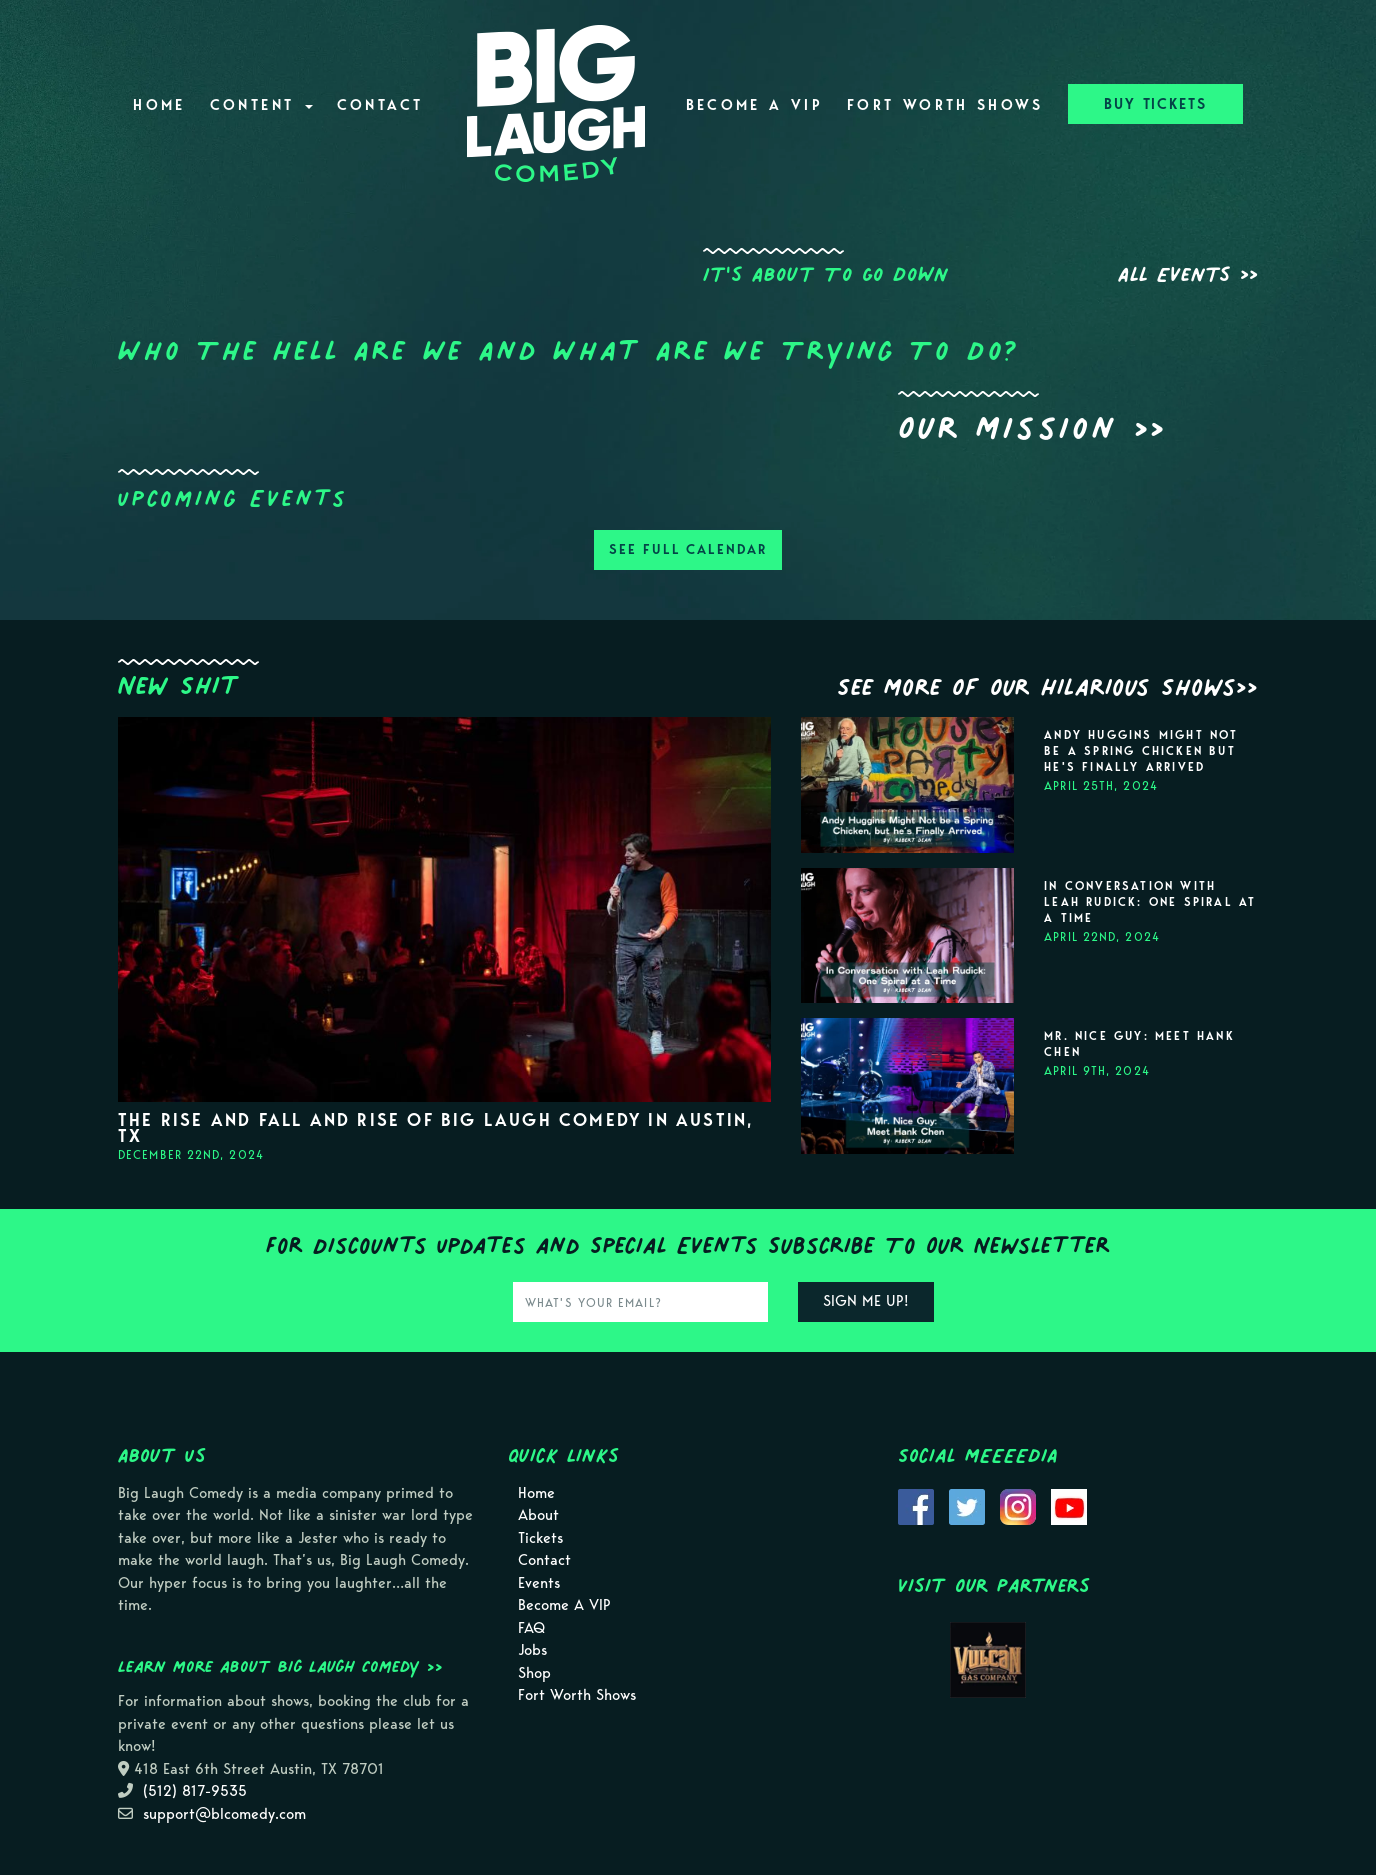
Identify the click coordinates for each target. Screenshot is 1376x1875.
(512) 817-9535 (195, 1791)
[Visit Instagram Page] (1018, 1505)
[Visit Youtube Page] (1069, 1505)
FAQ (531, 1628)
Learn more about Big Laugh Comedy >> (280, 1666)
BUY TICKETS (1155, 104)
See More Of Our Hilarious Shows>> (1047, 686)
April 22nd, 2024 (1102, 936)
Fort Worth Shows (945, 105)
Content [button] (261, 105)
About (538, 1515)
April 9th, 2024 (1097, 1070)
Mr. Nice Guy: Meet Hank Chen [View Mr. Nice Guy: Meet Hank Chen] (1139, 1044)
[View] (444, 908)
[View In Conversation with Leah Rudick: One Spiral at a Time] (908, 936)
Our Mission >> (1032, 427)
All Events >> (1188, 274)
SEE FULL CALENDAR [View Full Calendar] (687, 549)
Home (159, 105)
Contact (380, 105)
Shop (534, 1673)
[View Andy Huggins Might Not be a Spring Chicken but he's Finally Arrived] (908, 785)
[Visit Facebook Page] (916, 1505)
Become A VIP (754, 105)
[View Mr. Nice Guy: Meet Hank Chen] (908, 1086)
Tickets (540, 1538)
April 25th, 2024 (1101, 785)
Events (539, 1583)
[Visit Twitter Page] (967, 1505)
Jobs (532, 1650)
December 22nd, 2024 (191, 1154)
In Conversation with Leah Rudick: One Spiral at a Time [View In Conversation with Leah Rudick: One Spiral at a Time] (1150, 902)
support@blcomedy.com (224, 1814)
